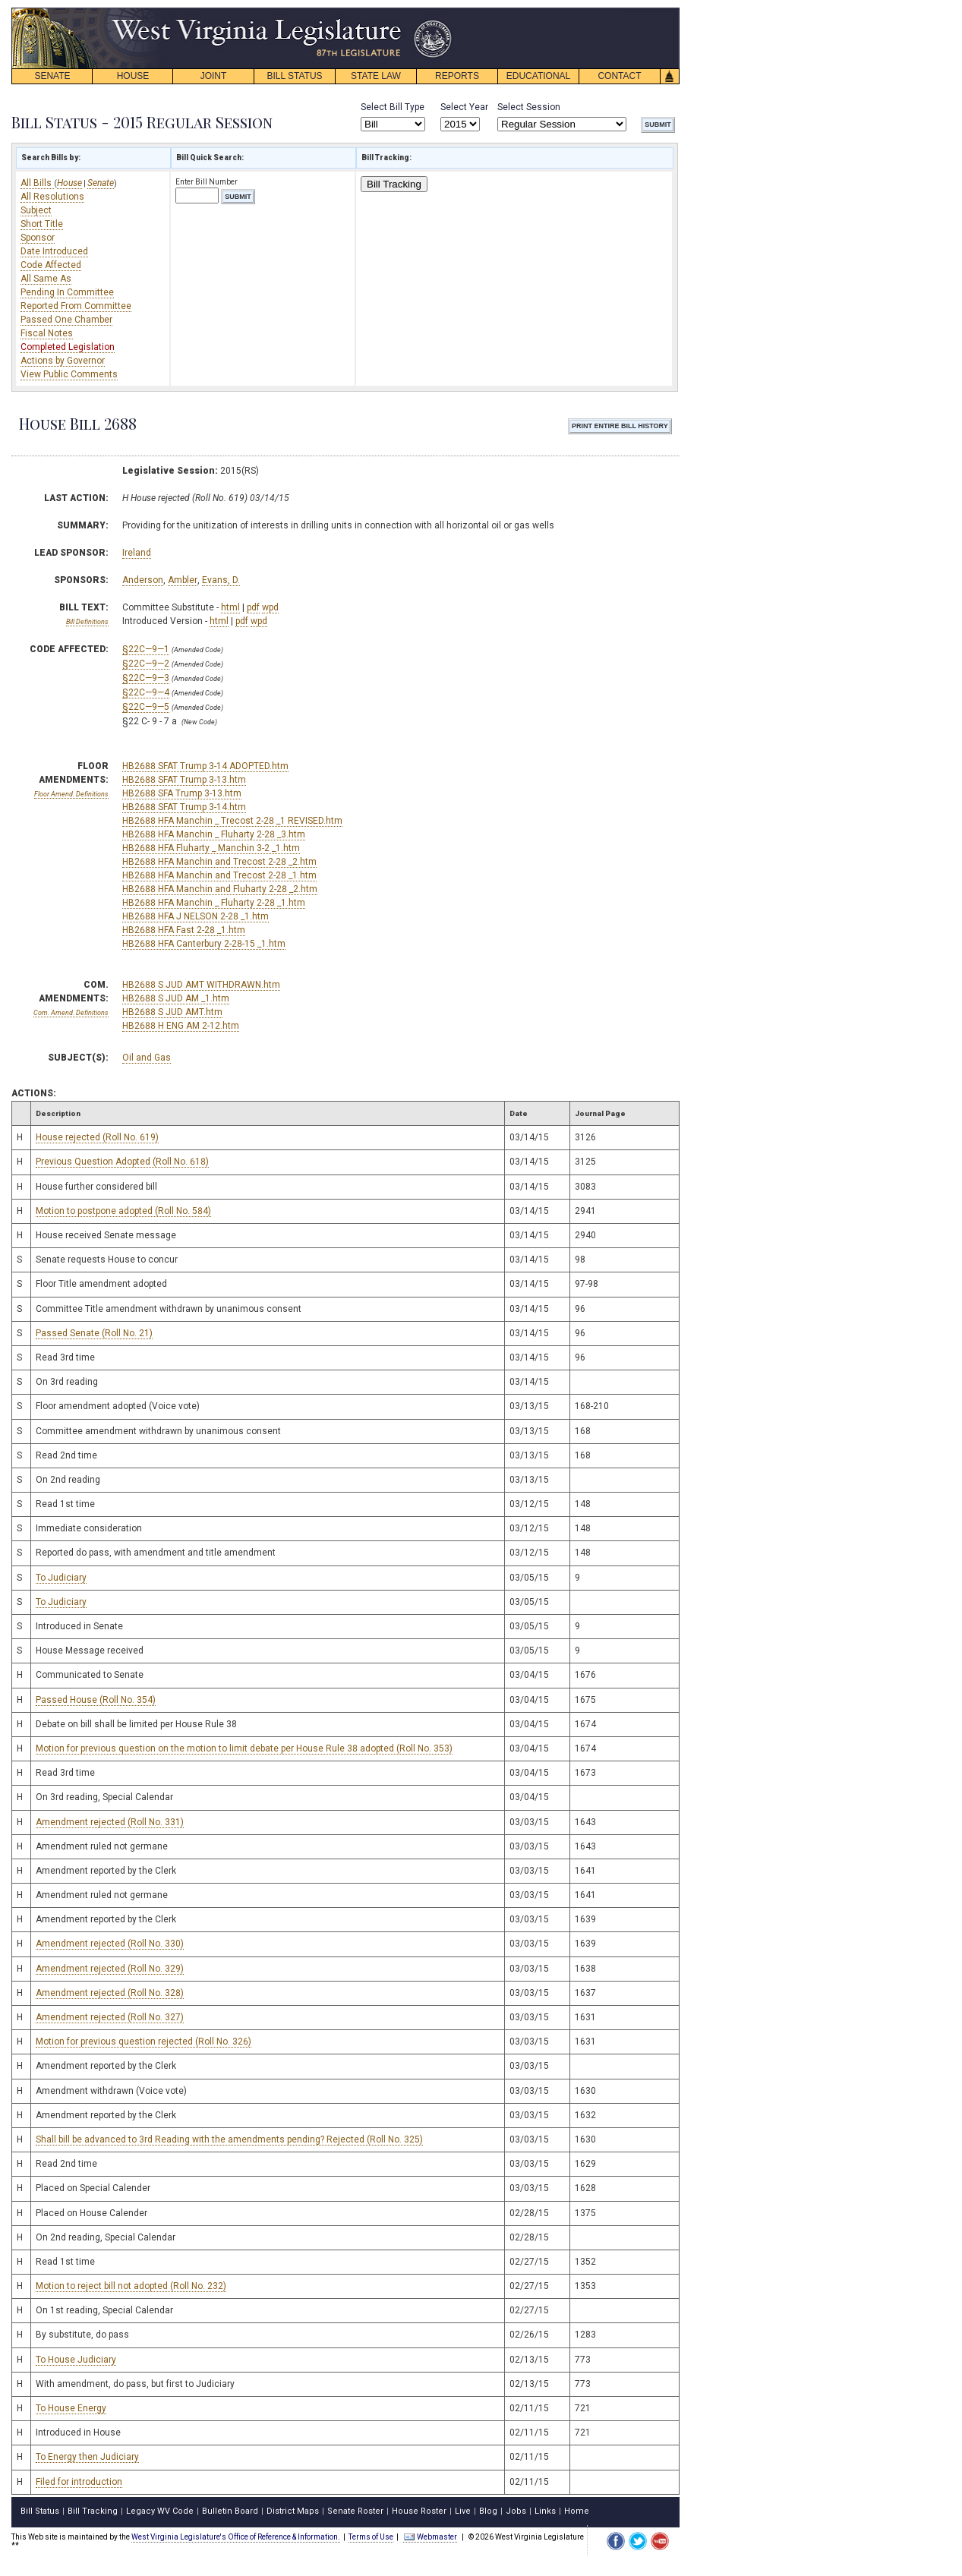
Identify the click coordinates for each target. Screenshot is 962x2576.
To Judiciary (61, 1577)
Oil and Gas (146, 1057)
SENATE (52, 76)
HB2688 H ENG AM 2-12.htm (180, 1025)
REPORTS (457, 76)
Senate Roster (355, 2511)
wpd (270, 607)
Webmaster (430, 2537)
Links (545, 2511)
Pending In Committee (67, 292)
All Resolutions (52, 196)
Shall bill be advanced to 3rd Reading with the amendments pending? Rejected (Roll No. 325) (229, 2139)
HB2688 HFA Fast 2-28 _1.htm (183, 930)
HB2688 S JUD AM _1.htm (175, 998)
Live (463, 2511)
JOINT (213, 76)
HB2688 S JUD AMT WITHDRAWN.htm (201, 984)
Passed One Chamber (66, 319)
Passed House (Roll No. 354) (96, 1700)
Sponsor (38, 237)
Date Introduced (54, 251)
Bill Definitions (87, 622)
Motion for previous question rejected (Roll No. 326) (143, 2041)
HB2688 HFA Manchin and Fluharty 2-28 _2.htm (219, 889)
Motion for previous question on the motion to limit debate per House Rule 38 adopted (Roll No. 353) (244, 1748)
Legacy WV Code (160, 2511)
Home (576, 2511)
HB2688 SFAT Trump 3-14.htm (184, 807)
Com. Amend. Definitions (71, 1013)
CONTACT (619, 76)
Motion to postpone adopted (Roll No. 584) (123, 1211)
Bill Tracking (394, 184)
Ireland (136, 552)
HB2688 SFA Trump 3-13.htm (181, 793)
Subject (36, 210)
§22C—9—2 (145, 663)
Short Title (42, 224)
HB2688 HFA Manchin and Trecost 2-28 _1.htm (219, 875)
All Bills (37, 183)
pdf (253, 607)
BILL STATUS (294, 76)
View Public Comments (69, 374)
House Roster (419, 2511)
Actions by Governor (63, 360)
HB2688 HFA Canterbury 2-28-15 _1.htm (203, 943)
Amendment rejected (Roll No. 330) (110, 1943)
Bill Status (40, 2511)
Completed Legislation (68, 347)
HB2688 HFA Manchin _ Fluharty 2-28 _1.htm (213, 902)
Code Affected (51, 265)
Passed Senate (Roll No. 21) (94, 1333)
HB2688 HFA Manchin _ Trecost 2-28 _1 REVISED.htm (232, 820)
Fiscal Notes (47, 333)
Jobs (516, 2511)
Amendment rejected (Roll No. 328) (110, 1993)
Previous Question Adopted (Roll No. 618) (122, 1161)
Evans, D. (221, 580)
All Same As (46, 278)
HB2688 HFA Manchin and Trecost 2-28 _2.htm (219, 861)
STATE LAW (376, 76)
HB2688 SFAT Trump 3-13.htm (184, 779)
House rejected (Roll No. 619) (97, 1137)
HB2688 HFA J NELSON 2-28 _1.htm (195, 916)
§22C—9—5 (145, 707)
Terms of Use (371, 2537)
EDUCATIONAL (538, 76)
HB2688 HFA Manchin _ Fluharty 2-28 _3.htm (213, 834)
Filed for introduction (79, 2482)
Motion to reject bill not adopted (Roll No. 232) (131, 2286)
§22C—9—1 (145, 649)
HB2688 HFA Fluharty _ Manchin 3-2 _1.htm (211, 848)
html (230, 607)
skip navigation (440, 11)
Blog (488, 2511)
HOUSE (133, 76)
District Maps (293, 2511)
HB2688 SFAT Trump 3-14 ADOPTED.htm (205, 766)
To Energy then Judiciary (87, 2456)
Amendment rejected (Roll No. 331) (110, 1822)
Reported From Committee (76, 306)
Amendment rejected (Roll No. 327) (110, 2017)
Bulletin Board (230, 2511)
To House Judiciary (76, 2359)
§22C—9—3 (145, 678)
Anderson (142, 580)
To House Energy (71, 2408)
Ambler (182, 580)
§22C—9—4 (145, 692)
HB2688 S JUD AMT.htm (172, 1012)
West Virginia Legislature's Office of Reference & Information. (235, 2537)
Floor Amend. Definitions (71, 794)
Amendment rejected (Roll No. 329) (110, 1968)
